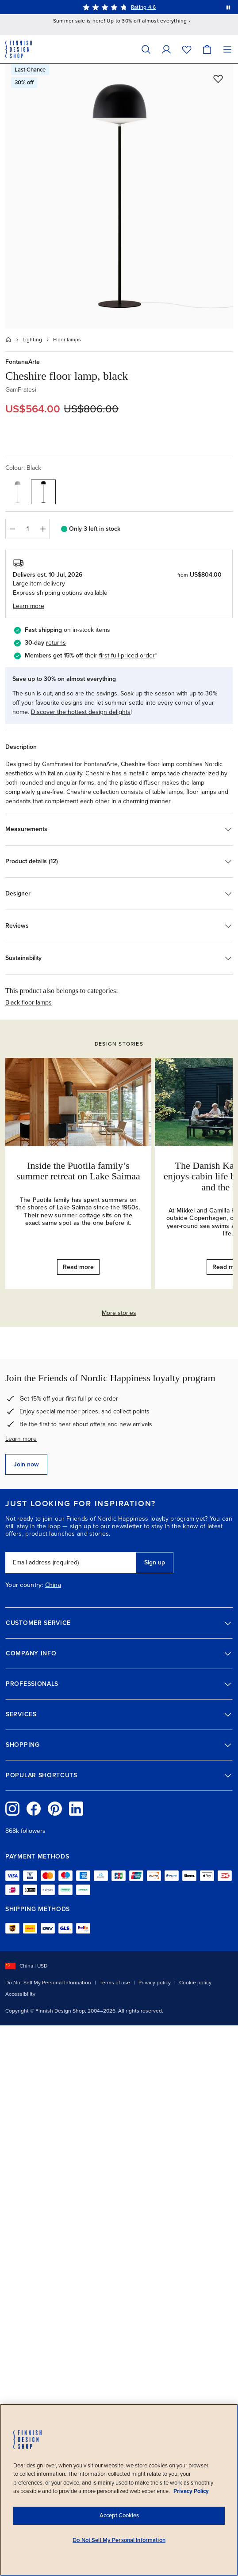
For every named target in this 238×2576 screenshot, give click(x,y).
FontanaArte (22, 362)
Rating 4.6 (143, 7)
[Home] (8, 339)
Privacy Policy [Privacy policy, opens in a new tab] (191, 2491)
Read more (78, 1267)
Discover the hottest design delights (81, 712)
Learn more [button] (28, 606)
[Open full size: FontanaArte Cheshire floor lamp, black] (119, 196)
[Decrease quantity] (12, 529)
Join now (26, 1464)
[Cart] (207, 49)
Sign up (154, 1562)
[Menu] (227, 49)
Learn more (21, 1439)
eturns (57, 642)
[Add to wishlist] (218, 78)
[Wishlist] (187, 49)
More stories (119, 1313)
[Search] (146, 49)
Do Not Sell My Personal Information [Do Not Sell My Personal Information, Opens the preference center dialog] (119, 2540)
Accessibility (20, 1994)
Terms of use (115, 1982)
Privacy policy (154, 1982)
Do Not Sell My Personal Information (48, 1982)
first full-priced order (127, 655)
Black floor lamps (28, 1002)
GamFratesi (20, 389)
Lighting (32, 339)
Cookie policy (195, 1982)
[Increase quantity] (43, 529)
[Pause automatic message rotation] (228, 7)
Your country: (24, 1585)
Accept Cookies (119, 2515)
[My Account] (166, 49)
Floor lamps (67, 339)
